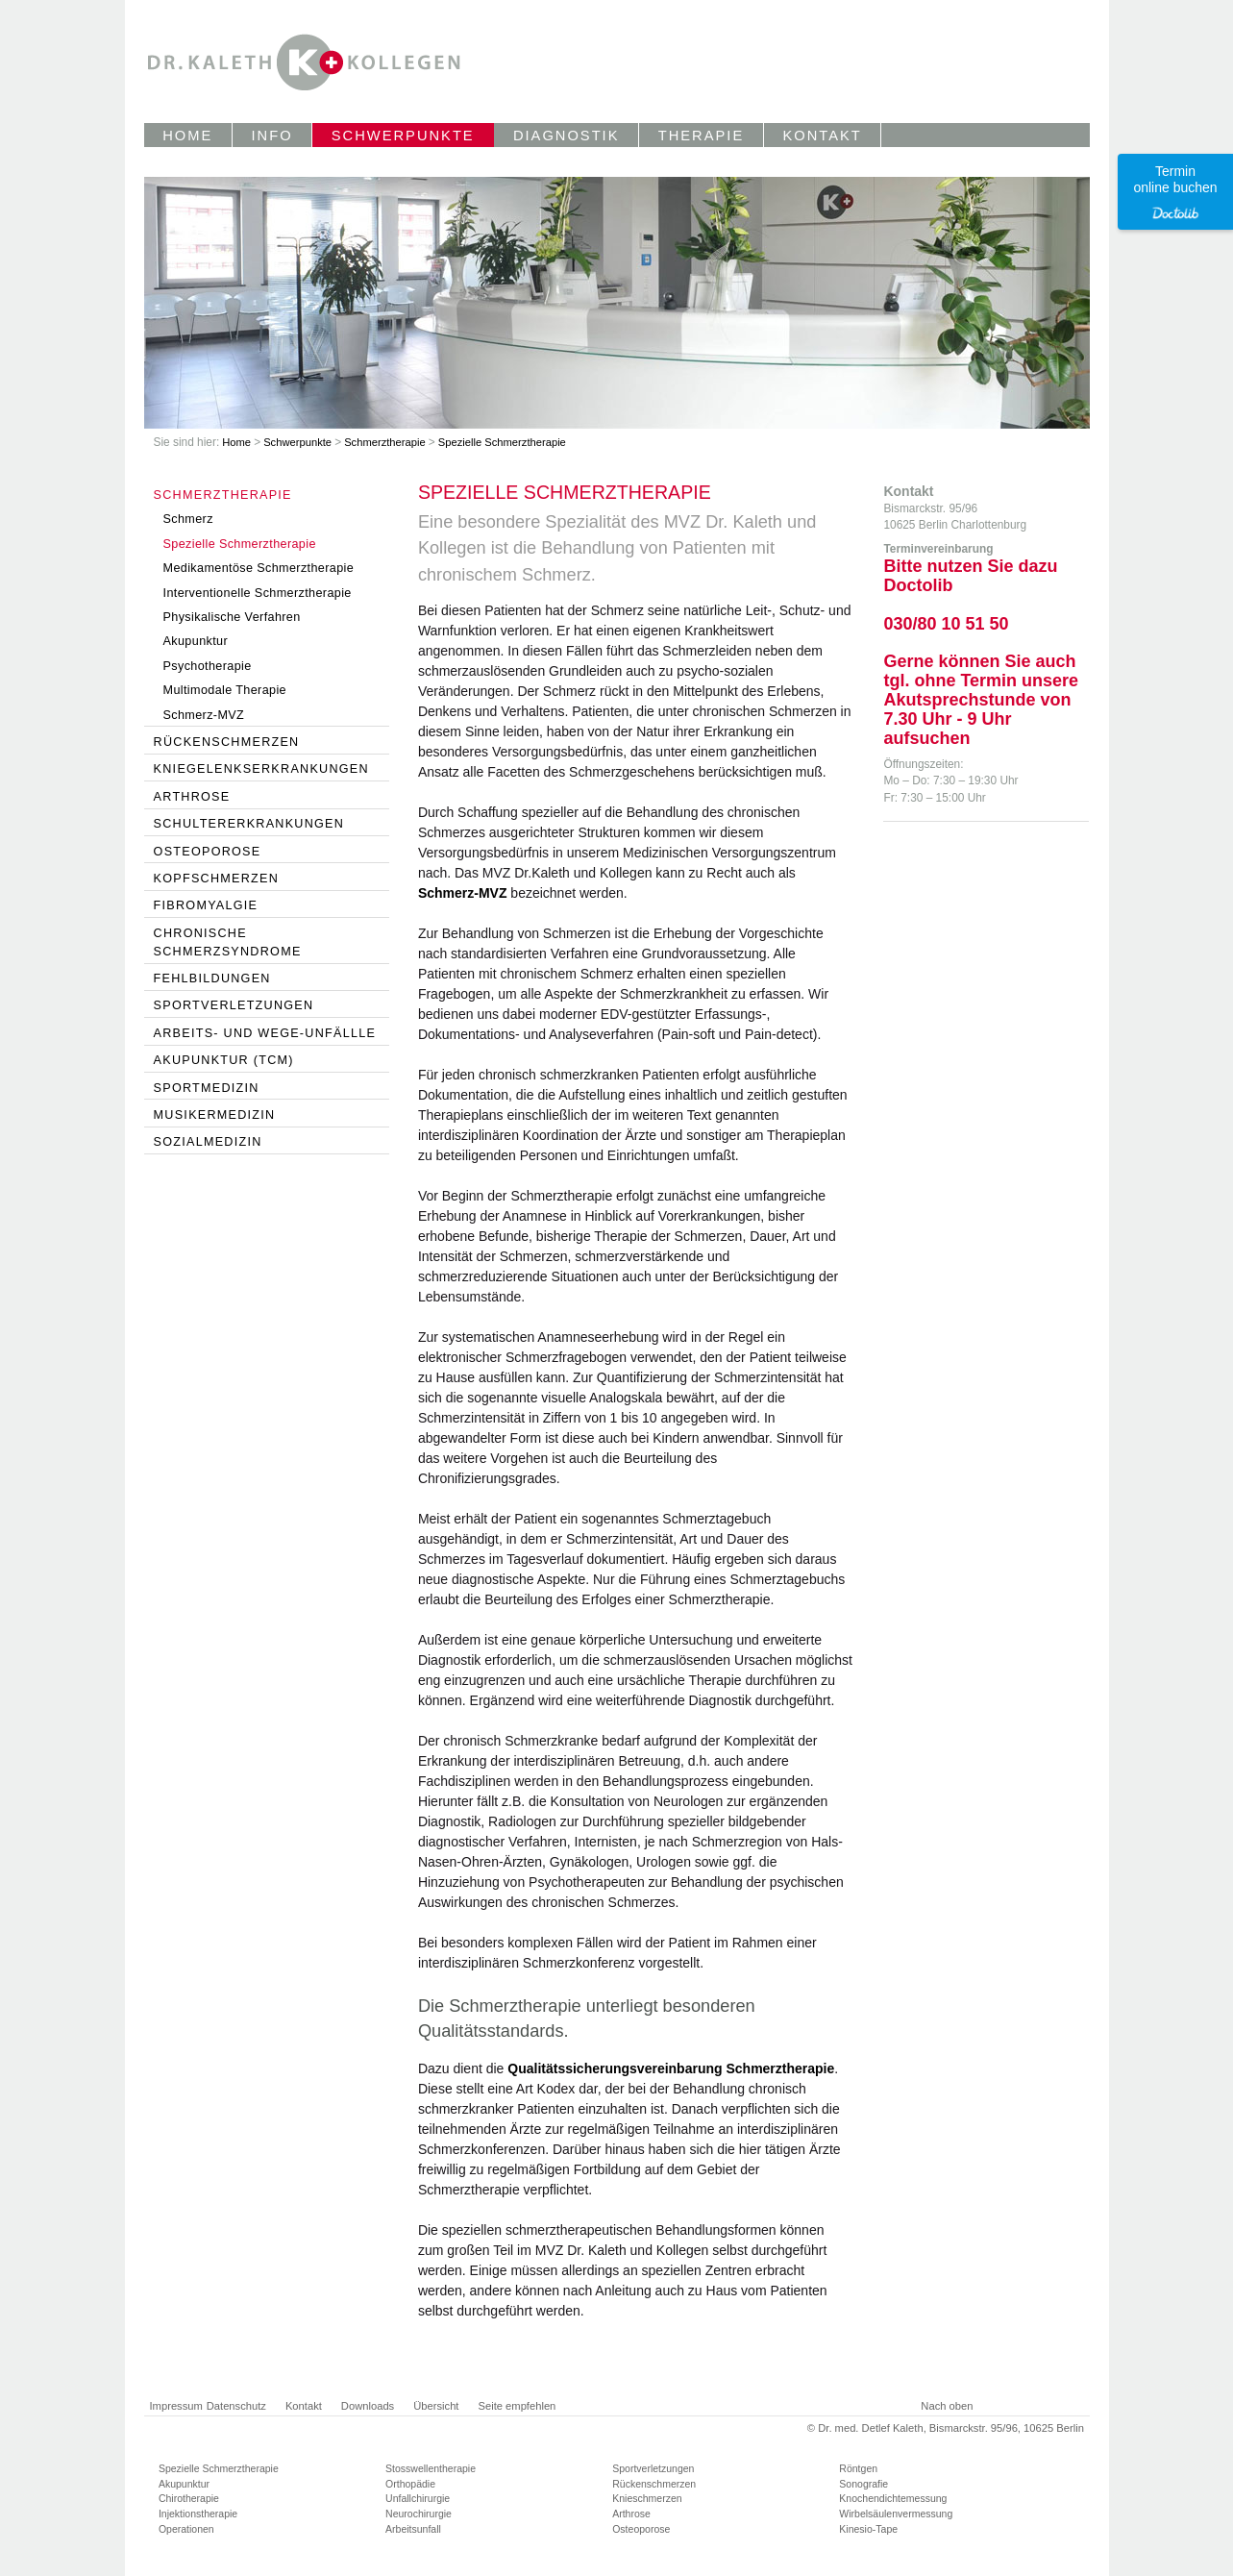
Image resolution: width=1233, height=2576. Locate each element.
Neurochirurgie (418, 2513)
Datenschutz (236, 2406)
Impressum (176, 2406)
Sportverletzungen (653, 2468)
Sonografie (863, 2483)
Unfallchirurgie (417, 2498)
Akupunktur (184, 2483)
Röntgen (858, 2468)
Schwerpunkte (298, 442)
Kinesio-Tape (868, 2529)
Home (238, 442)
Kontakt (303, 2406)
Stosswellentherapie (430, 2468)
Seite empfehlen (516, 2406)
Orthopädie (410, 2483)
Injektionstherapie (198, 2513)
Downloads (367, 2406)
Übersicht (435, 2406)
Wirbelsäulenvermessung (895, 2513)
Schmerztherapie (386, 442)
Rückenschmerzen (654, 2483)
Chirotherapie (189, 2498)
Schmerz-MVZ (462, 893)
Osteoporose (641, 2529)
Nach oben (947, 2406)
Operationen (186, 2529)
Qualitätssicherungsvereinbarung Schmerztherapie (670, 2068)
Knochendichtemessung (893, 2498)
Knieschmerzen (646, 2498)
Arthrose (631, 2513)
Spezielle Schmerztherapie (502, 442)
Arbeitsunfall (413, 2529)
